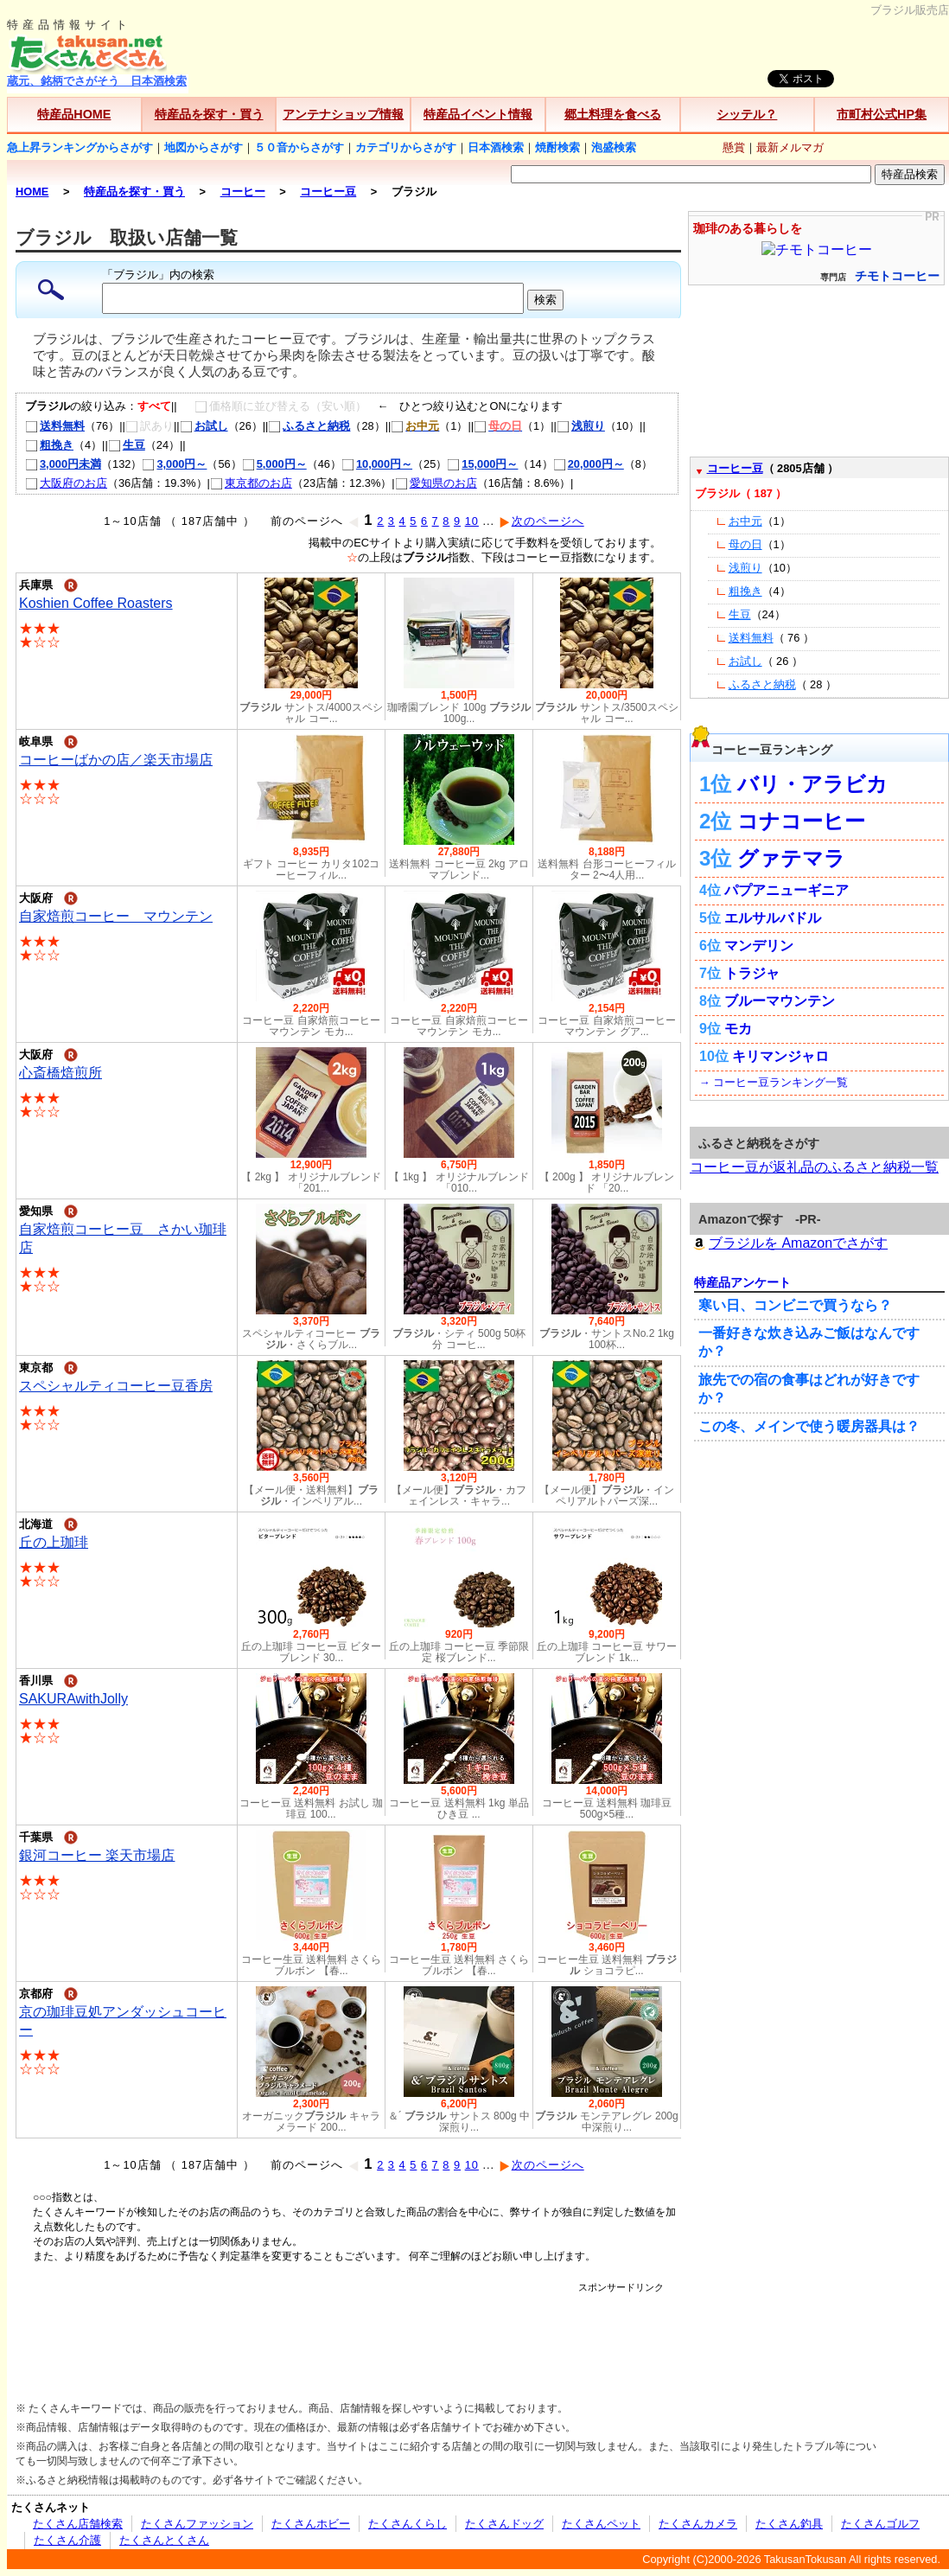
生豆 (126, 444)
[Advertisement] (348, 2333)
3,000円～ (174, 463)
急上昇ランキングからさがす (80, 147)
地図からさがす (203, 147)
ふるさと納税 (309, 425)
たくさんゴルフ (880, 2523)
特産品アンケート (742, 1282)
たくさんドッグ (504, 2523)
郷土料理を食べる (612, 114)
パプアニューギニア (786, 890)
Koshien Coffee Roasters (96, 603)
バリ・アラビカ (812, 784)
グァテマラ (791, 858)
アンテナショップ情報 (343, 114)
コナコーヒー (801, 821)
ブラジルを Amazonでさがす (789, 1243)
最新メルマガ (790, 147)
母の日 (745, 544)
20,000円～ (588, 463)
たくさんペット (601, 2523)
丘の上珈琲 (53, 1542)
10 (472, 521)
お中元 (745, 521)
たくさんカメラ (698, 2523)
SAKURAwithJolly (73, 1698)
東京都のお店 (251, 482)
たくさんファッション (197, 2523)
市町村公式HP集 (882, 114)
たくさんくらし (407, 2523)
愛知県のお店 (436, 482)
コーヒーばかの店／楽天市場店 (116, 759)
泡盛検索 (613, 147)
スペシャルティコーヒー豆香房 (116, 1385)
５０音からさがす (299, 147)
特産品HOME (74, 114)
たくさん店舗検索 (78, 2523)
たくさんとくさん (164, 2540)
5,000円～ (274, 463)
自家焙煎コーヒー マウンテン (116, 916)
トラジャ (752, 973)
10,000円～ (376, 463)
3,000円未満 (63, 463)
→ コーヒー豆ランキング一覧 (773, 1082)
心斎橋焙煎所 (60, 1072)
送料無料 (55, 425)
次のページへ (541, 521)
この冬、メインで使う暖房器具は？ (809, 1426)
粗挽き (49, 444)
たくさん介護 (67, 2540)
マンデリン (758, 945)
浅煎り (581, 425)
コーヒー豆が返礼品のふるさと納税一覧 (814, 1167)
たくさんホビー (310, 2523)
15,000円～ (482, 463)
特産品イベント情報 (478, 114)
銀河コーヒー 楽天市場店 (97, 1855)
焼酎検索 (557, 147)
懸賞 (734, 147)
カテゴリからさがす (405, 147)
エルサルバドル (772, 918)
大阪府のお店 (66, 482)
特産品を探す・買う (209, 114)
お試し (204, 425)
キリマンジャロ (780, 1056)
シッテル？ (747, 114)
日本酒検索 (496, 147)
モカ (738, 1028)
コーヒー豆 (735, 468)
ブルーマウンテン (779, 1001)
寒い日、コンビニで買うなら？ (795, 1305)
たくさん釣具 (789, 2523)
